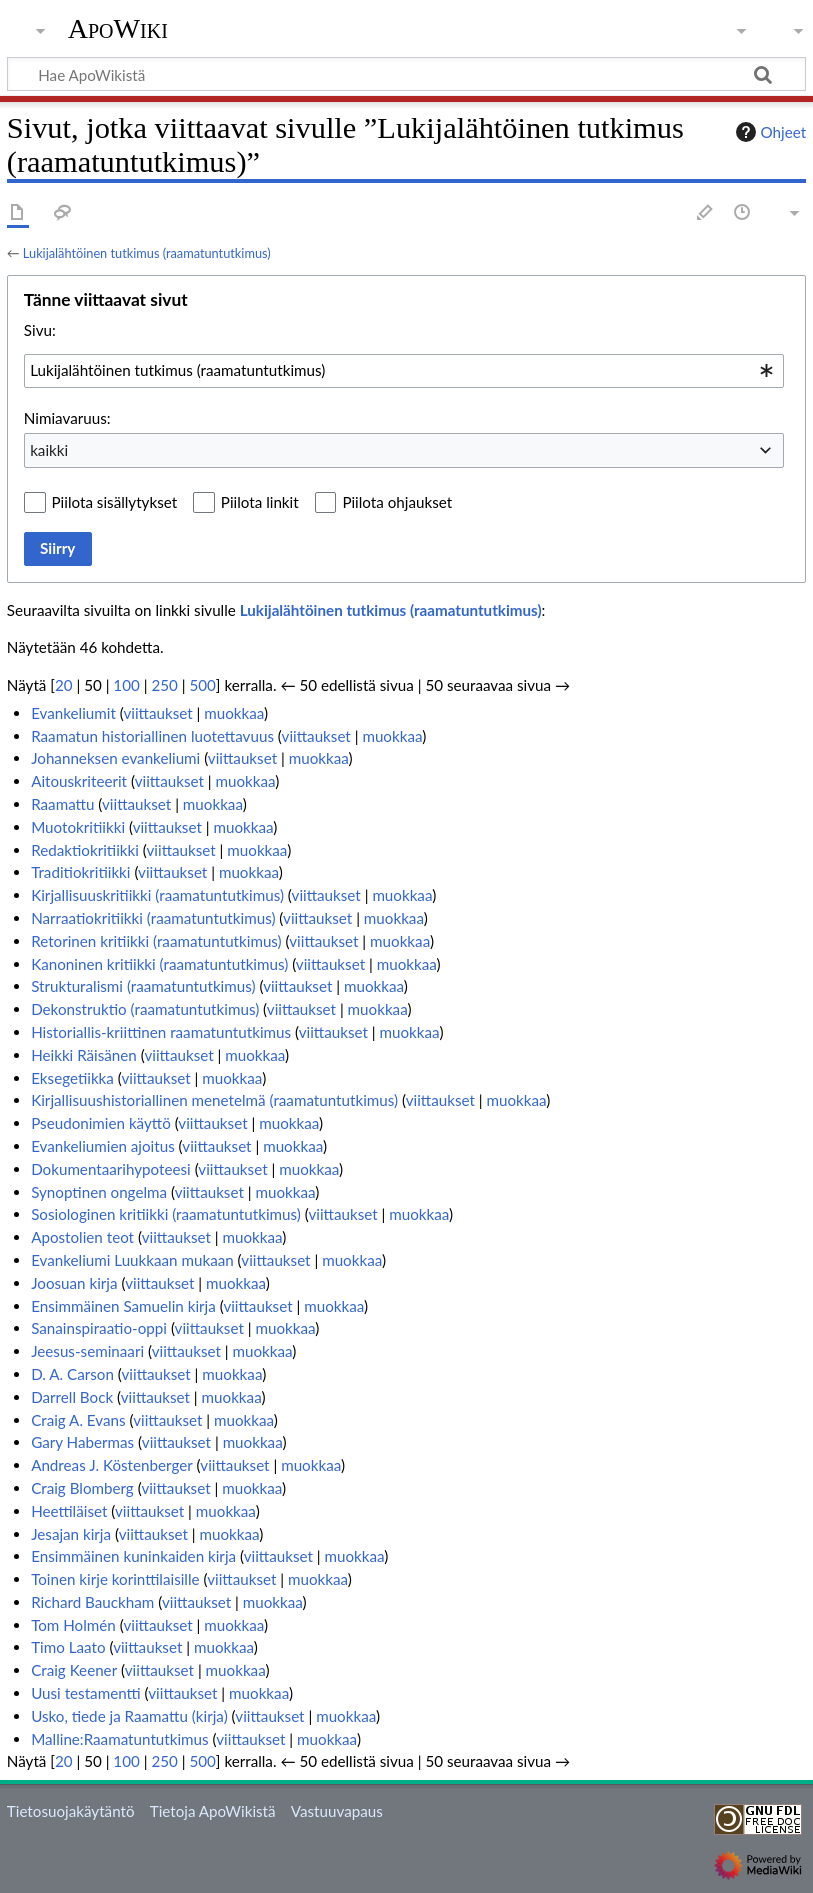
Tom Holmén (73, 1625)
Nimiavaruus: (67, 418)
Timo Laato (68, 1647)
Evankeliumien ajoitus (103, 1146)
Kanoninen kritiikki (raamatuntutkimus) (159, 964)
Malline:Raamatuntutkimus (120, 1739)
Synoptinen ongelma (99, 1192)
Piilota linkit (260, 502)
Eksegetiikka (72, 1078)
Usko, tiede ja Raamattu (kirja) (129, 1716)
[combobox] (404, 371)
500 (202, 685)
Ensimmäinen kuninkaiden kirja (133, 1556)
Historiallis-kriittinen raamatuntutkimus (161, 1032)
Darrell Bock (72, 1397)
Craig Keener (74, 1670)
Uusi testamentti (86, 1693)
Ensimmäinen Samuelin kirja (123, 1306)
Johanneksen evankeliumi (115, 758)
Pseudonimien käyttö (101, 1123)
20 (64, 685)
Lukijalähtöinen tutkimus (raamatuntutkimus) (147, 253)
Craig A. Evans (78, 1420)
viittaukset (157, 713)
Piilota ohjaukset (397, 502)
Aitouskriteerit (79, 781)
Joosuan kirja (74, 1283)
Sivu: (40, 330)
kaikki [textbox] (49, 450)
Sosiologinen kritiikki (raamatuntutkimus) (166, 1214)
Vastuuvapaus (337, 1811)
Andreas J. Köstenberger (112, 1465)
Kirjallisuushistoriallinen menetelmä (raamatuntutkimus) (214, 1100)
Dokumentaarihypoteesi (111, 1169)
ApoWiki (118, 29)
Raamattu (62, 804)
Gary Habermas (82, 1442)
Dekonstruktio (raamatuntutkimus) (145, 1009)
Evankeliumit (73, 713)
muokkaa (234, 713)
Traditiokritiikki (80, 872)
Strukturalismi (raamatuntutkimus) (143, 986)
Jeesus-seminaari (87, 1351)
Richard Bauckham (92, 1602)
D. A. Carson (72, 1374)
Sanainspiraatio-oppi (99, 1328)
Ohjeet (769, 132)
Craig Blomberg (82, 1488)
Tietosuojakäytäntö (71, 1811)
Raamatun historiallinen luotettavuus (152, 736)
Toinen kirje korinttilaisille (115, 1579)
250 (164, 685)
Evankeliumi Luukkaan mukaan (132, 1260)
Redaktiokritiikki (85, 850)
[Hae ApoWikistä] (406, 74)
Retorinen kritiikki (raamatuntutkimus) (156, 941)
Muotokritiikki (78, 827)
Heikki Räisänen (84, 1055)
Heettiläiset (69, 1511)
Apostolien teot (82, 1237)
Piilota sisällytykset (115, 502)
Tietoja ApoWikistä (213, 1811)
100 (126, 685)
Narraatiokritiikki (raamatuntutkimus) (153, 918)
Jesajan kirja (71, 1534)
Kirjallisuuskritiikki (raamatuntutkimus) (157, 895)
